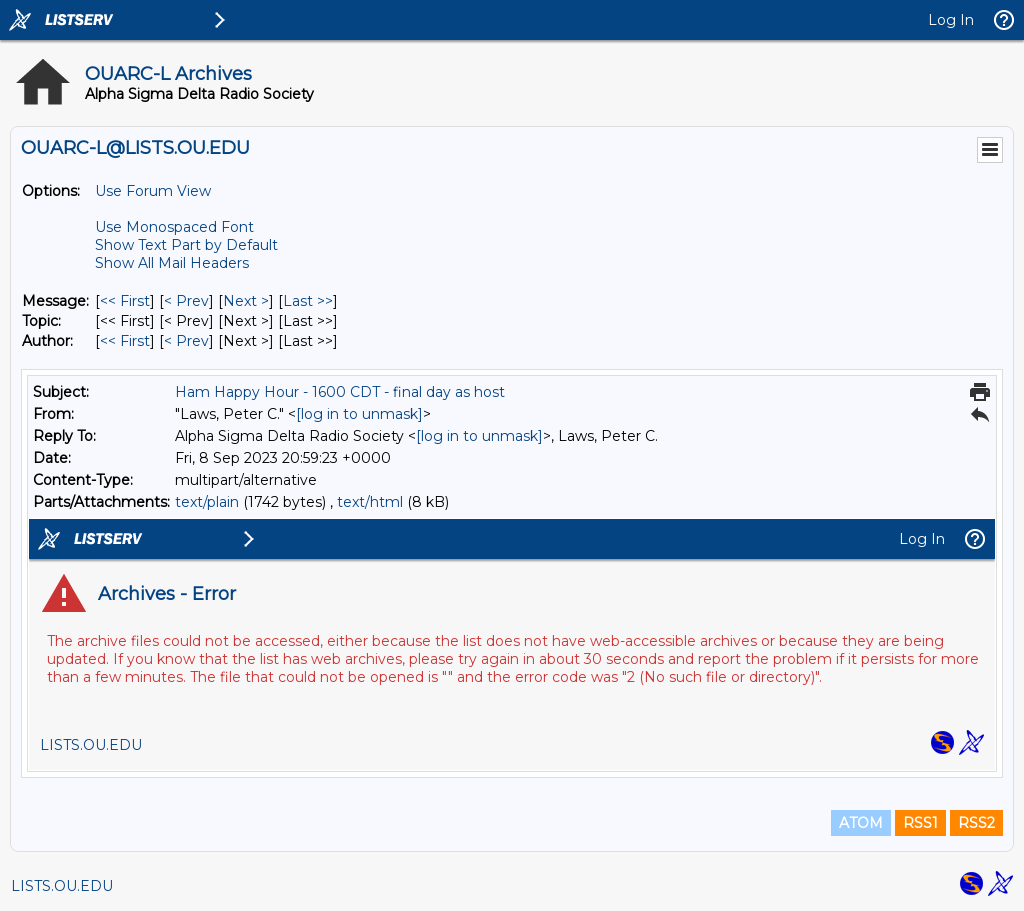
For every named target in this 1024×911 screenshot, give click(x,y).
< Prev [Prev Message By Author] (186, 341)
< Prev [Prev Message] (186, 301)
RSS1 (920, 823)
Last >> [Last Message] (308, 301)
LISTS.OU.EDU (62, 886)
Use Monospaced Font (174, 227)
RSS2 (976, 823)
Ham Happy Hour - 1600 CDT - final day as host (340, 392)
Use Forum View (153, 191)
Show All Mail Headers (172, 263)
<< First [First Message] (125, 301)
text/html (370, 502)
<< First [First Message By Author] (125, 341)
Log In (951, 20)
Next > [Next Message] (246, 301)
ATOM (861, 823)
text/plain (207, 502)
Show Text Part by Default (186, 245)
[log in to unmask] (359, 414)
